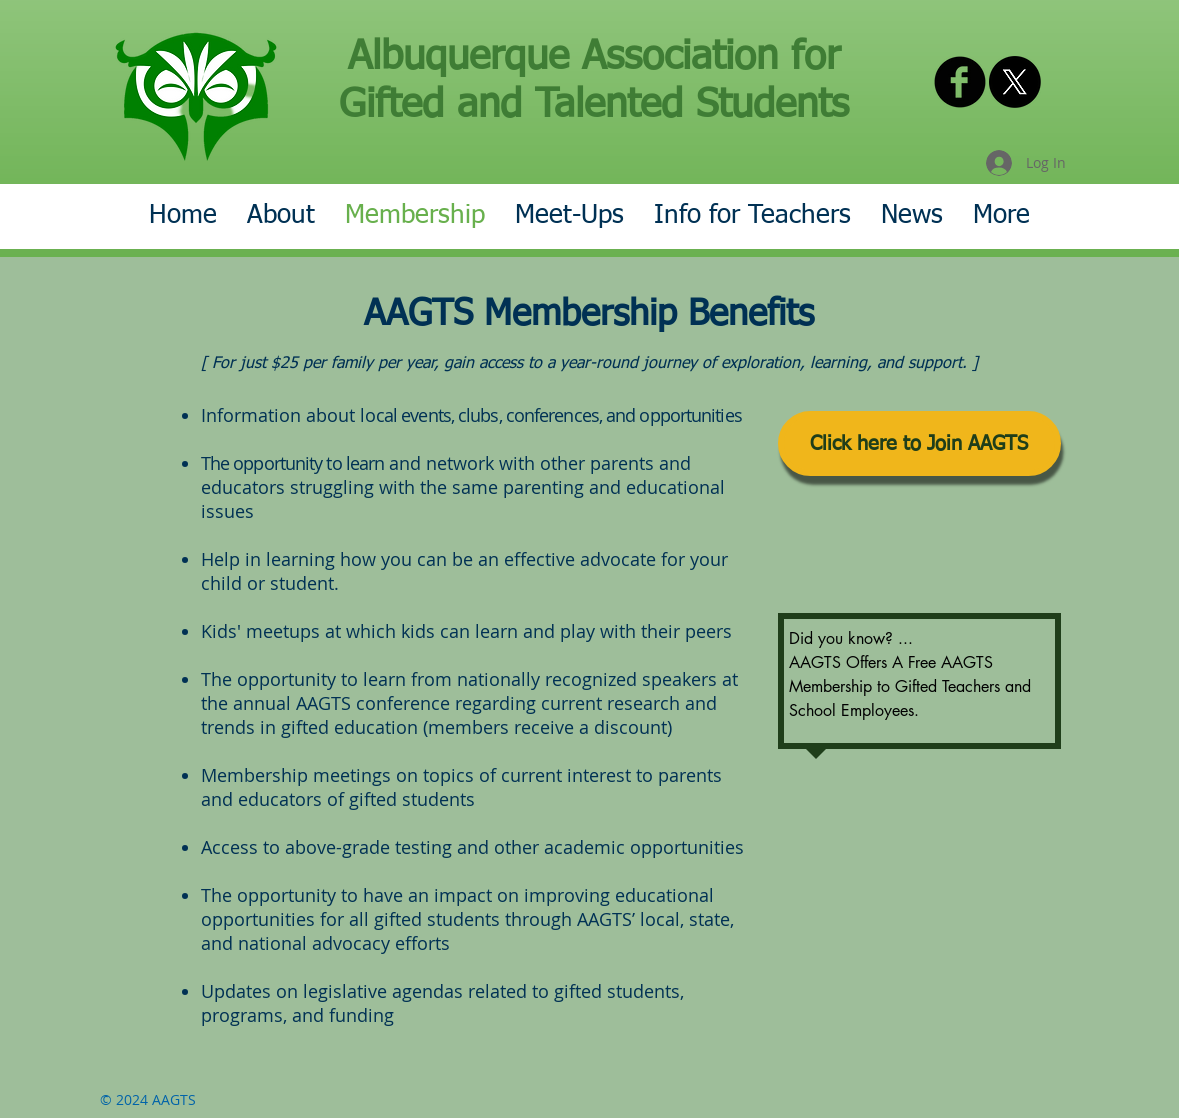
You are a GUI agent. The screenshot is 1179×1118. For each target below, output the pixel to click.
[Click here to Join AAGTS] (919, 443)
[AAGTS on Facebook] (960, 82)
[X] (1015, 82)
